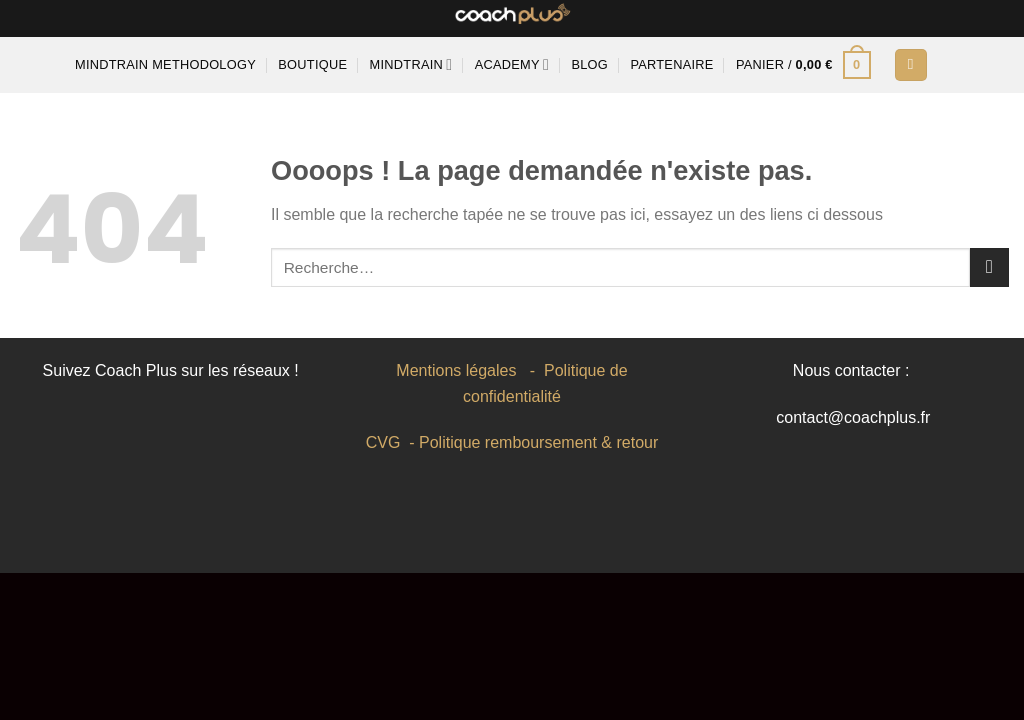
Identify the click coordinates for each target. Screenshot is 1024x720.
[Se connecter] (911, 65)
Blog (589, 64)
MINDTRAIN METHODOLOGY (165, 64)
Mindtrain (411, 64)
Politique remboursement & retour (538, 442)
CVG (383, 442)
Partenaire (671, 64)
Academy (512, 64)
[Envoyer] (989, 267)
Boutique (312, 64)
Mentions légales (456, 370)
